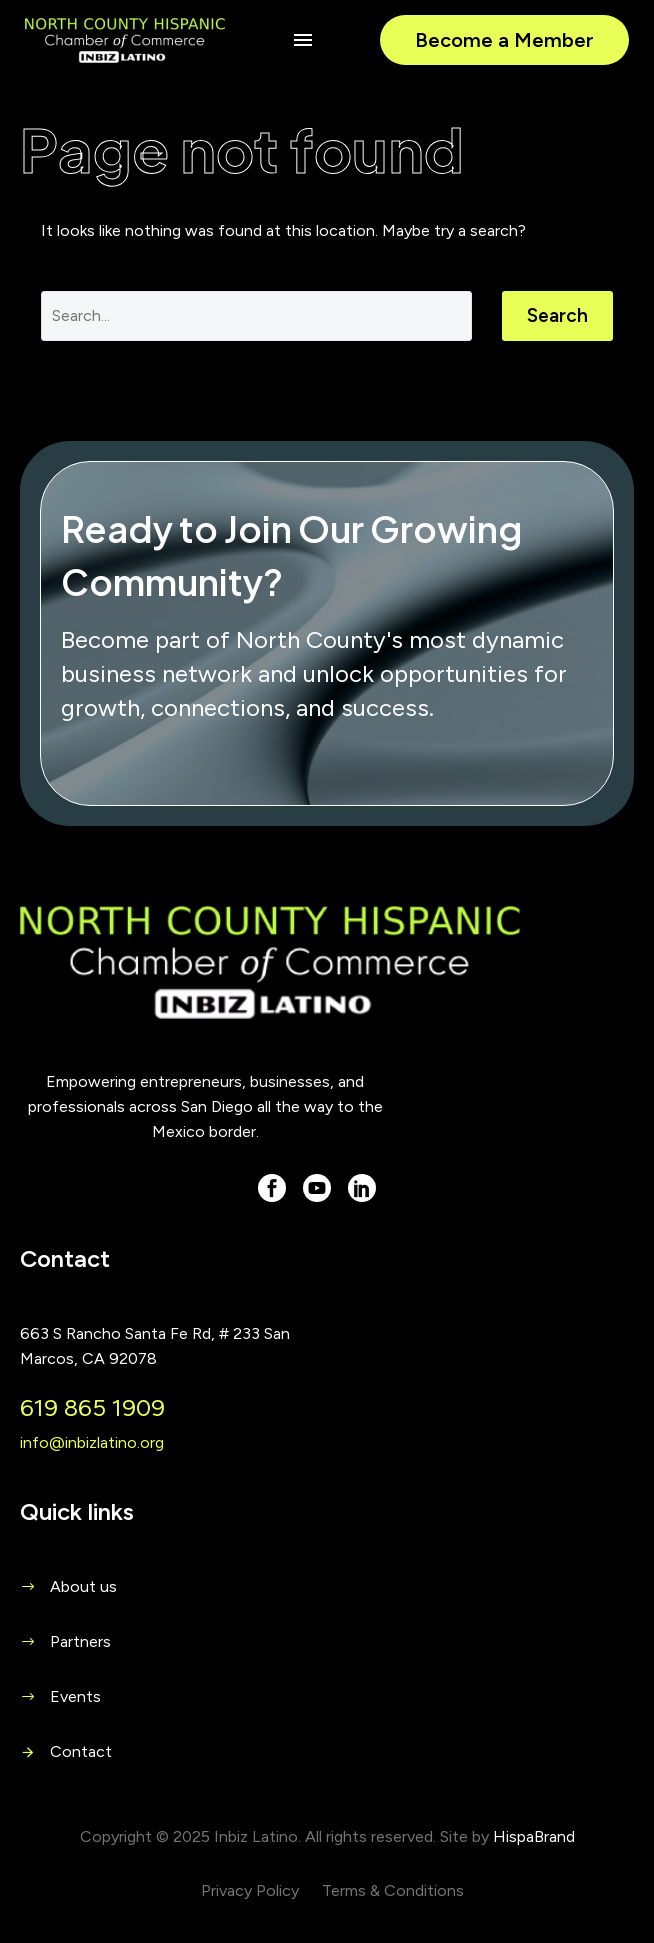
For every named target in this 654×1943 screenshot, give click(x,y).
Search (557, 315)
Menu (303, 40)
